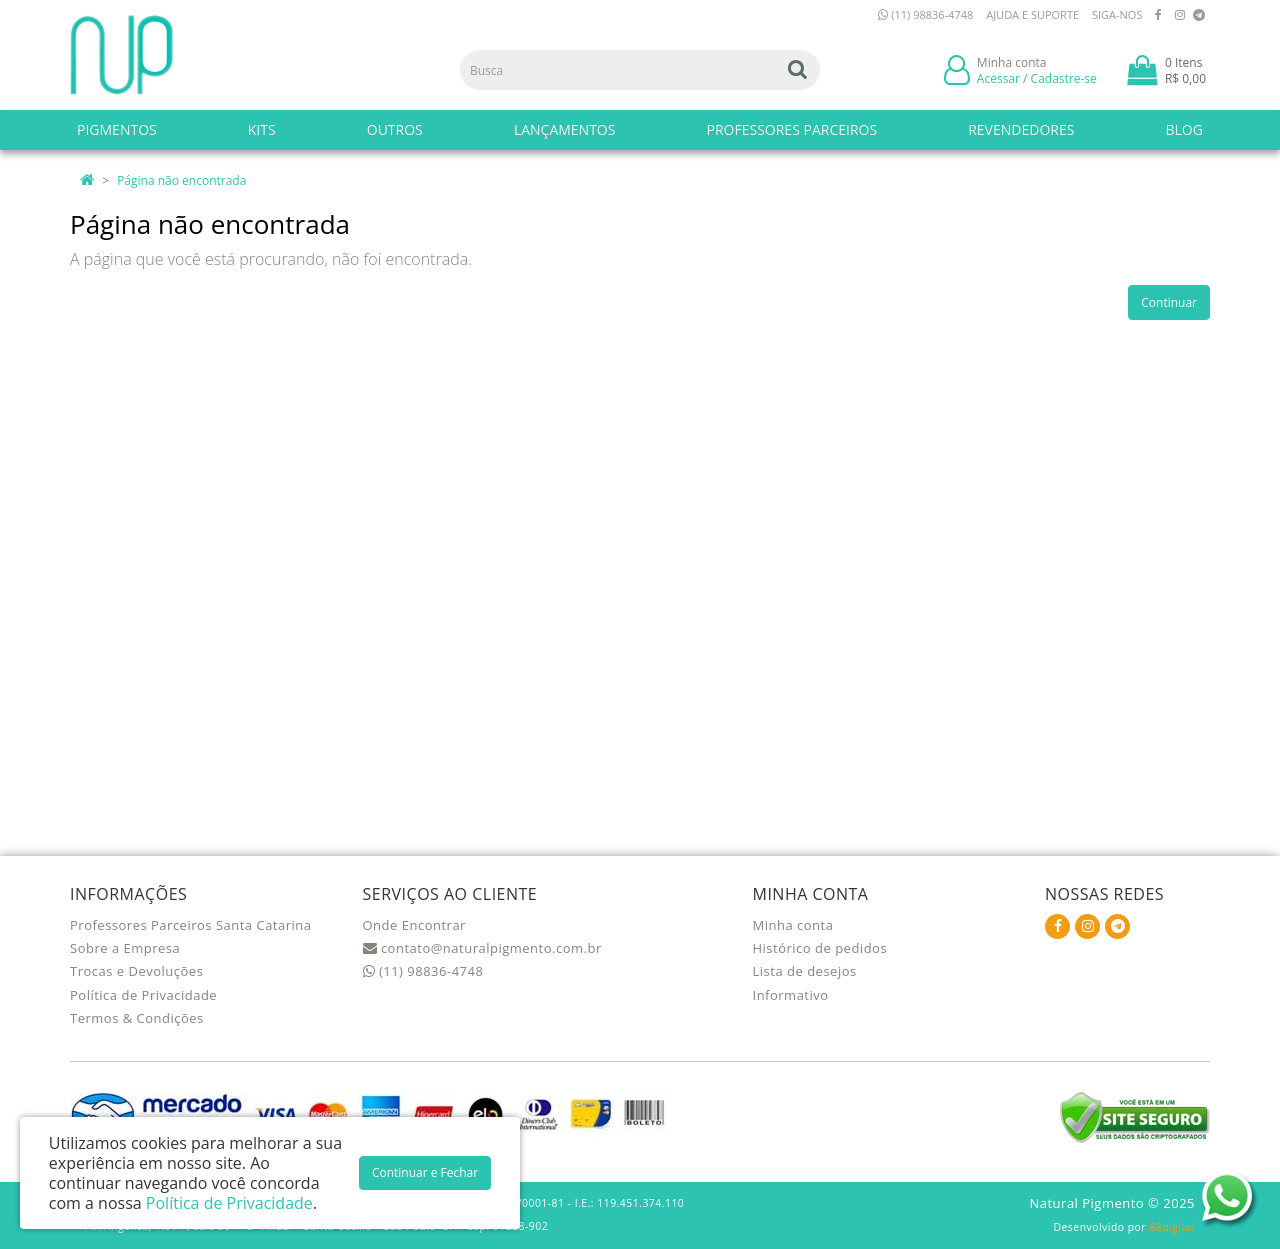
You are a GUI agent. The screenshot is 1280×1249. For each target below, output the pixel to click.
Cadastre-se (1064, 78)
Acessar (998, 78)
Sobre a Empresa (125, 948)
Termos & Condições (137, 1018)
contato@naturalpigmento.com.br (482, 948)
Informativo (791, 995)
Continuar (1169, 302)
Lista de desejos (805, 971)
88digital (1172, 1227)
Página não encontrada (181, 180)
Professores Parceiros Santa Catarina (191, 925)
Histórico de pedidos (820, 948)
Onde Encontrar (414, 925)
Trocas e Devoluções (136, 971)
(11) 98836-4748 (925, 14)
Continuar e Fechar (425, 1172)
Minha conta (793, 925)
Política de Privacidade (143, 995)
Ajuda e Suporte (1032, 14)
